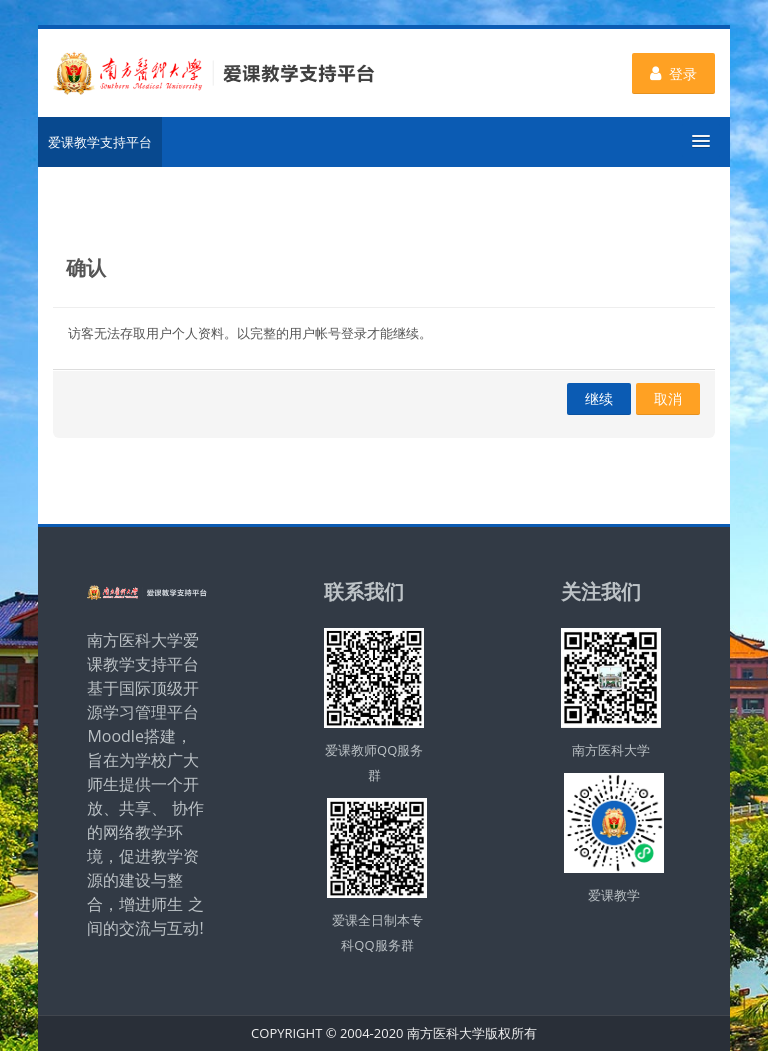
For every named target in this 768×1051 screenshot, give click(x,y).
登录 (673, 73)
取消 (668, 398)
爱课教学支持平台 (100, 142)
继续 (599, 398)
